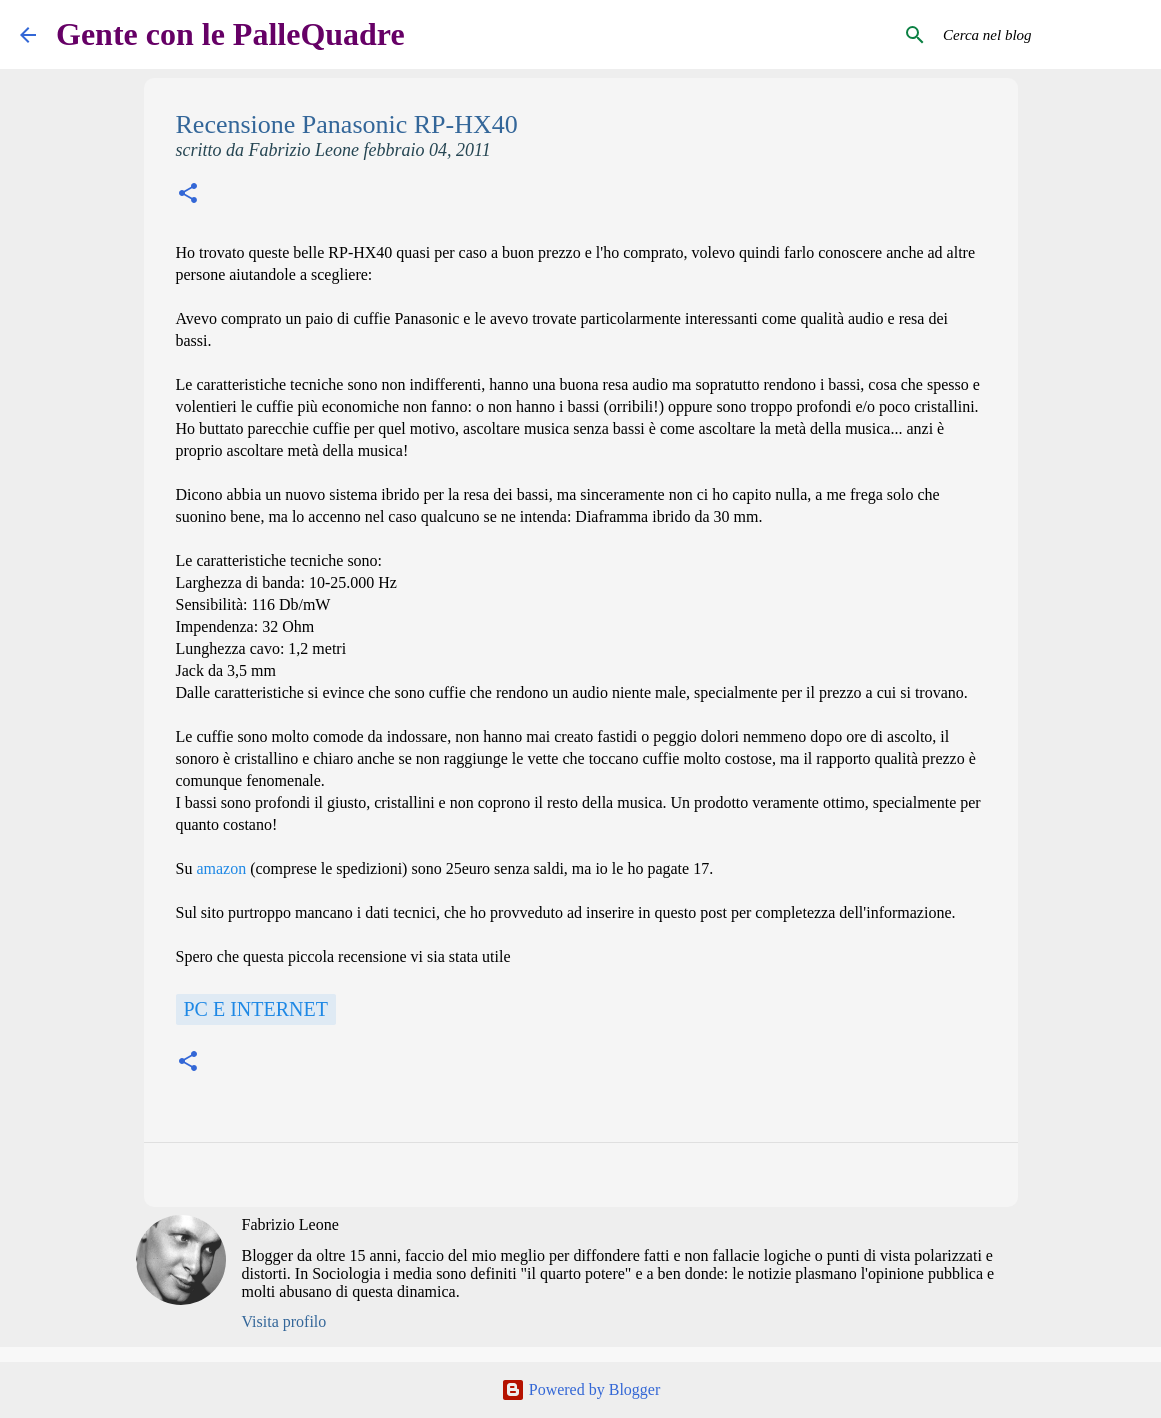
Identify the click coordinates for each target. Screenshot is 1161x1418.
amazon (221, 868)
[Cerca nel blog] (1040, 35)
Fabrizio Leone (290, 1224)
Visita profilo (284, 1321)
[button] (188, 195)
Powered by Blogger (581, 1389)
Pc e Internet (256, 1009)
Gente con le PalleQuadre (230, 34)
